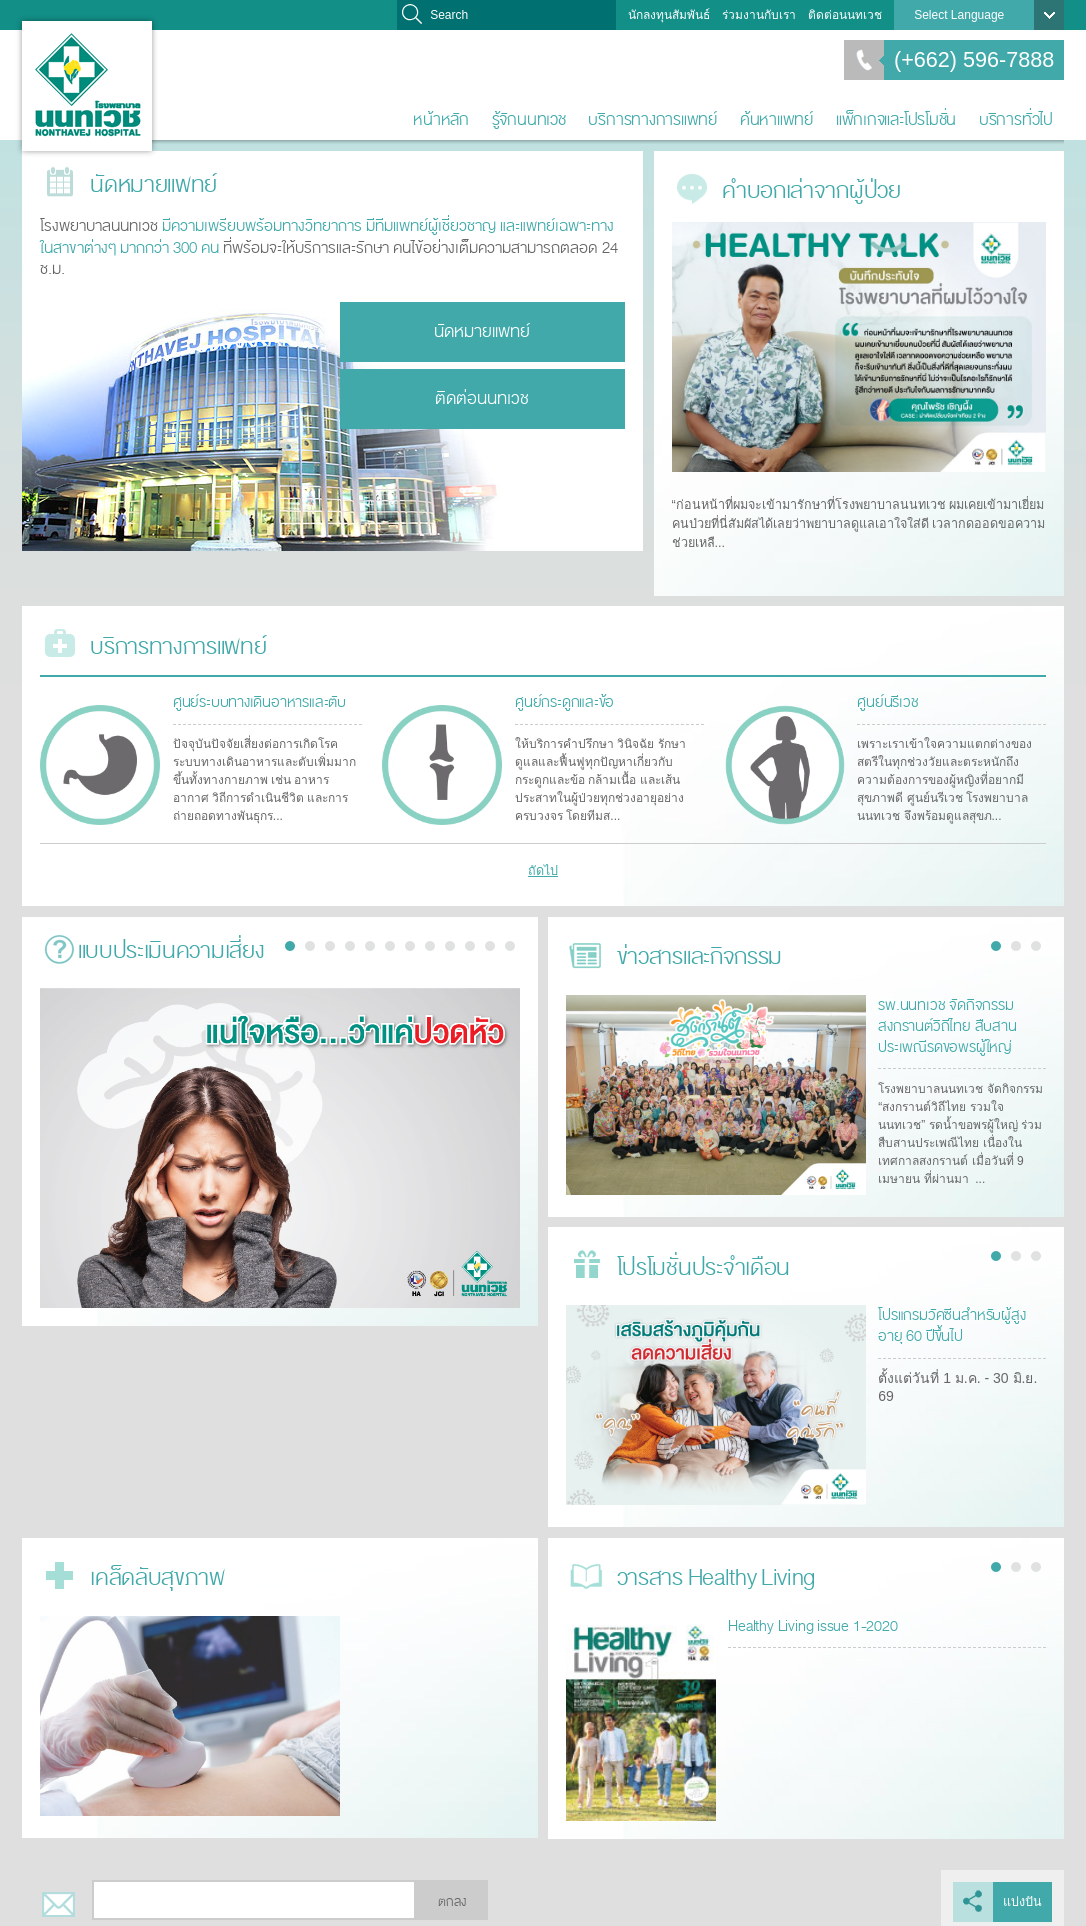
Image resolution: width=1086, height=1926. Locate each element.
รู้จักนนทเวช (529, 119)
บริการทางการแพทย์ (652, 119)
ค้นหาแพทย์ (776, 119)
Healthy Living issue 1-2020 (807, 1615)
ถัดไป (543, 861)
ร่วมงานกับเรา (759, 15)
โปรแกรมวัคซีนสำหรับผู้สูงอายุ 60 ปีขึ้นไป (959, 1315)
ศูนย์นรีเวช (885, 692)
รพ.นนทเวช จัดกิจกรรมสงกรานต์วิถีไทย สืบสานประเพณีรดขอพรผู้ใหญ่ (943, 1015)
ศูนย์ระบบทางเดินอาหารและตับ (254, 692)
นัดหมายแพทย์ (482, 329)
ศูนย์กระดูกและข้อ (559, 692)
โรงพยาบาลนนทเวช (87, 86)
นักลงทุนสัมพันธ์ (669, 15)
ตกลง (452, 1894)
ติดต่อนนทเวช (845, 15)
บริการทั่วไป (1016, 119)
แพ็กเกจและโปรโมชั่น (896, 119)
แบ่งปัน (1023, 1894)
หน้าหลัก (441, 119)
